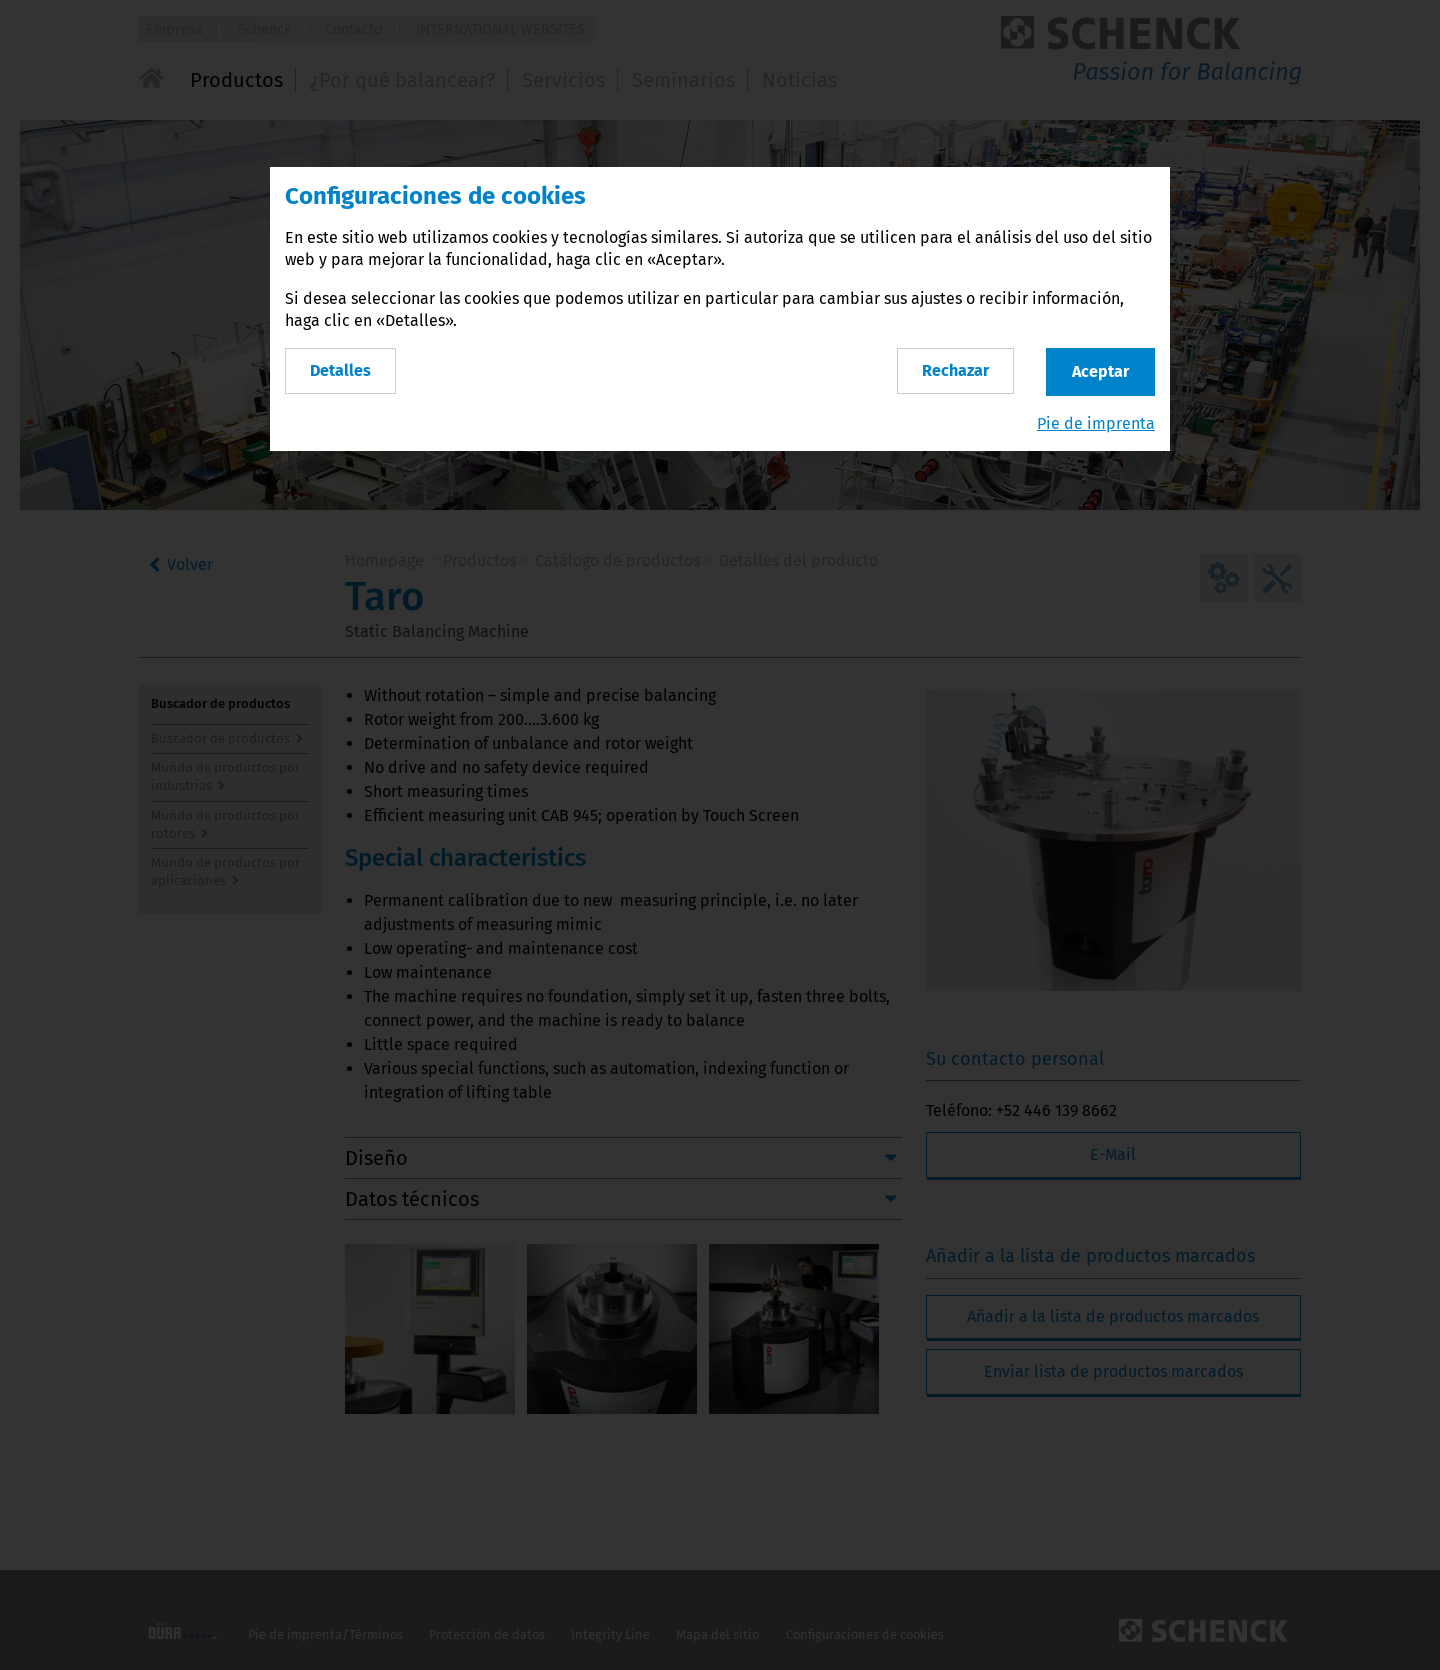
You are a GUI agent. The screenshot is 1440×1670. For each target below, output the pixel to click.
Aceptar (1100, 371)
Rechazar (955, 370)
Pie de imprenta (1096, 423)
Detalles (340, 370)
